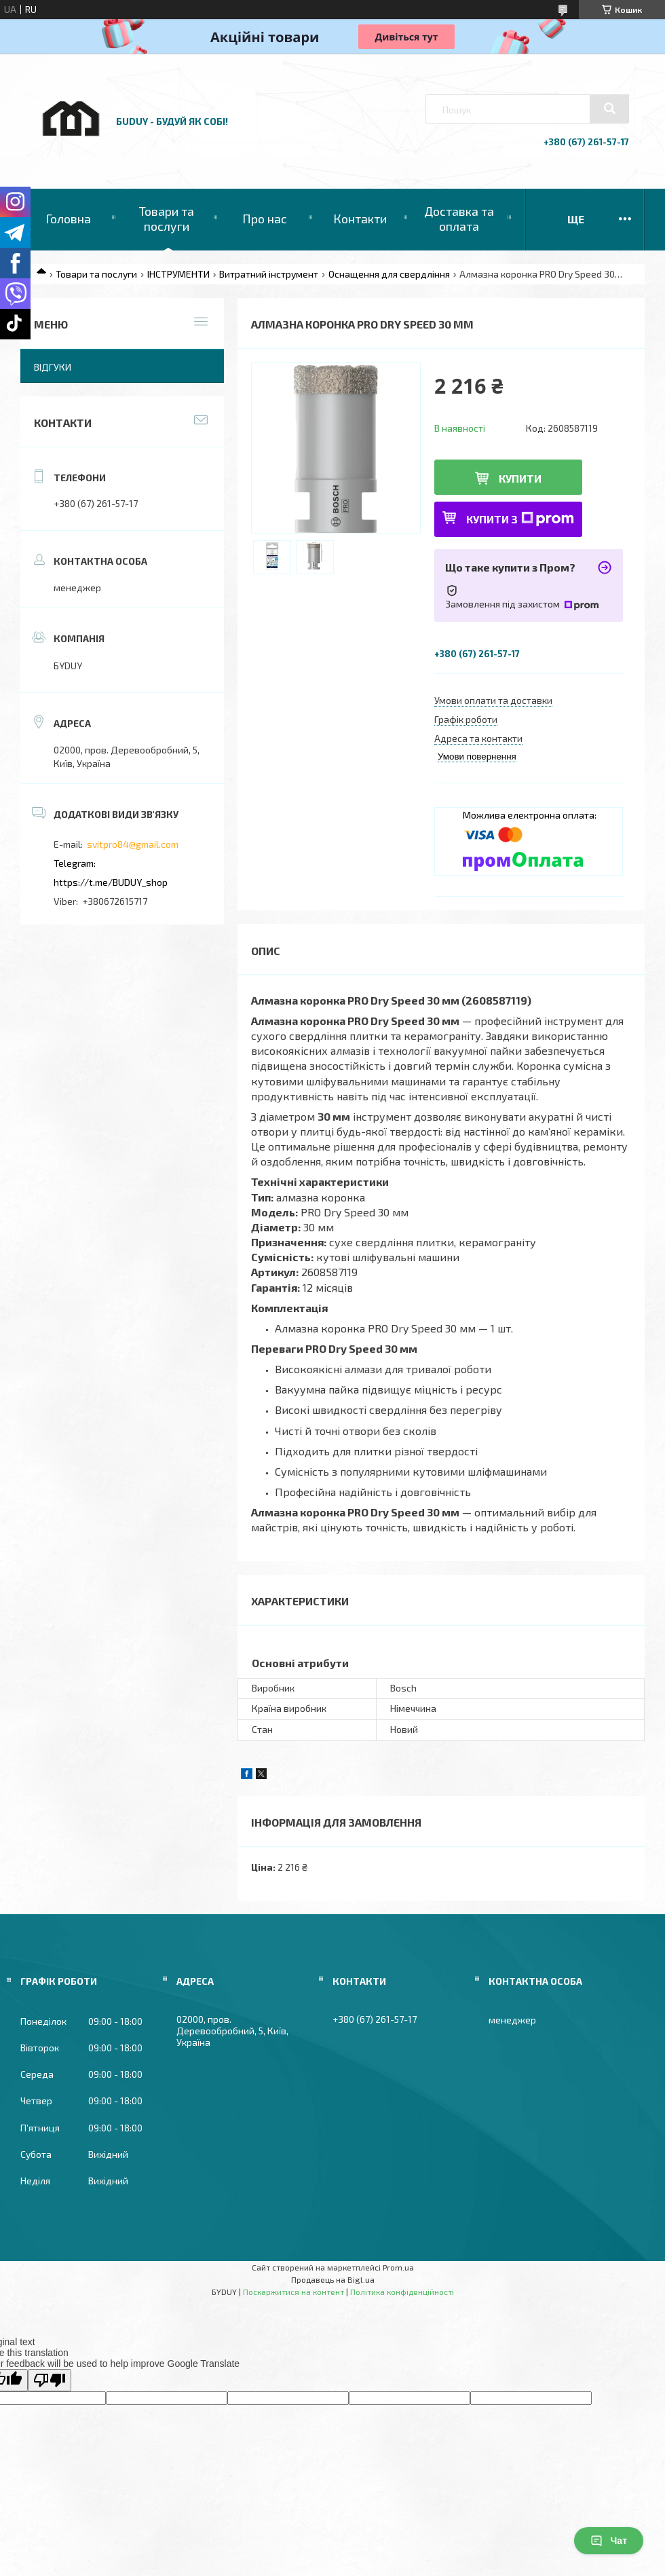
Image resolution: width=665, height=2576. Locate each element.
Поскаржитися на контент (293, 2291)
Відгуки (52, 367)
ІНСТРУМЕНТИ (178, 274)
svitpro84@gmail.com (132, 844)
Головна (68, 218)
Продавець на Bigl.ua (333, 2279)
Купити (520, 478)
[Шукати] (609, 108)
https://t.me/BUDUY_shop (111, 882)
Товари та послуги (166, 219)
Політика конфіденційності (402, 2291)
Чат (608, 2541)
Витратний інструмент (268, 274)
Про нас (264, 218)
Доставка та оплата (459, 219)
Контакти (360, 218)
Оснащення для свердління (389, 274)
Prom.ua (398, 2267)
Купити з (520, 518)
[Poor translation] (49, 2380)
